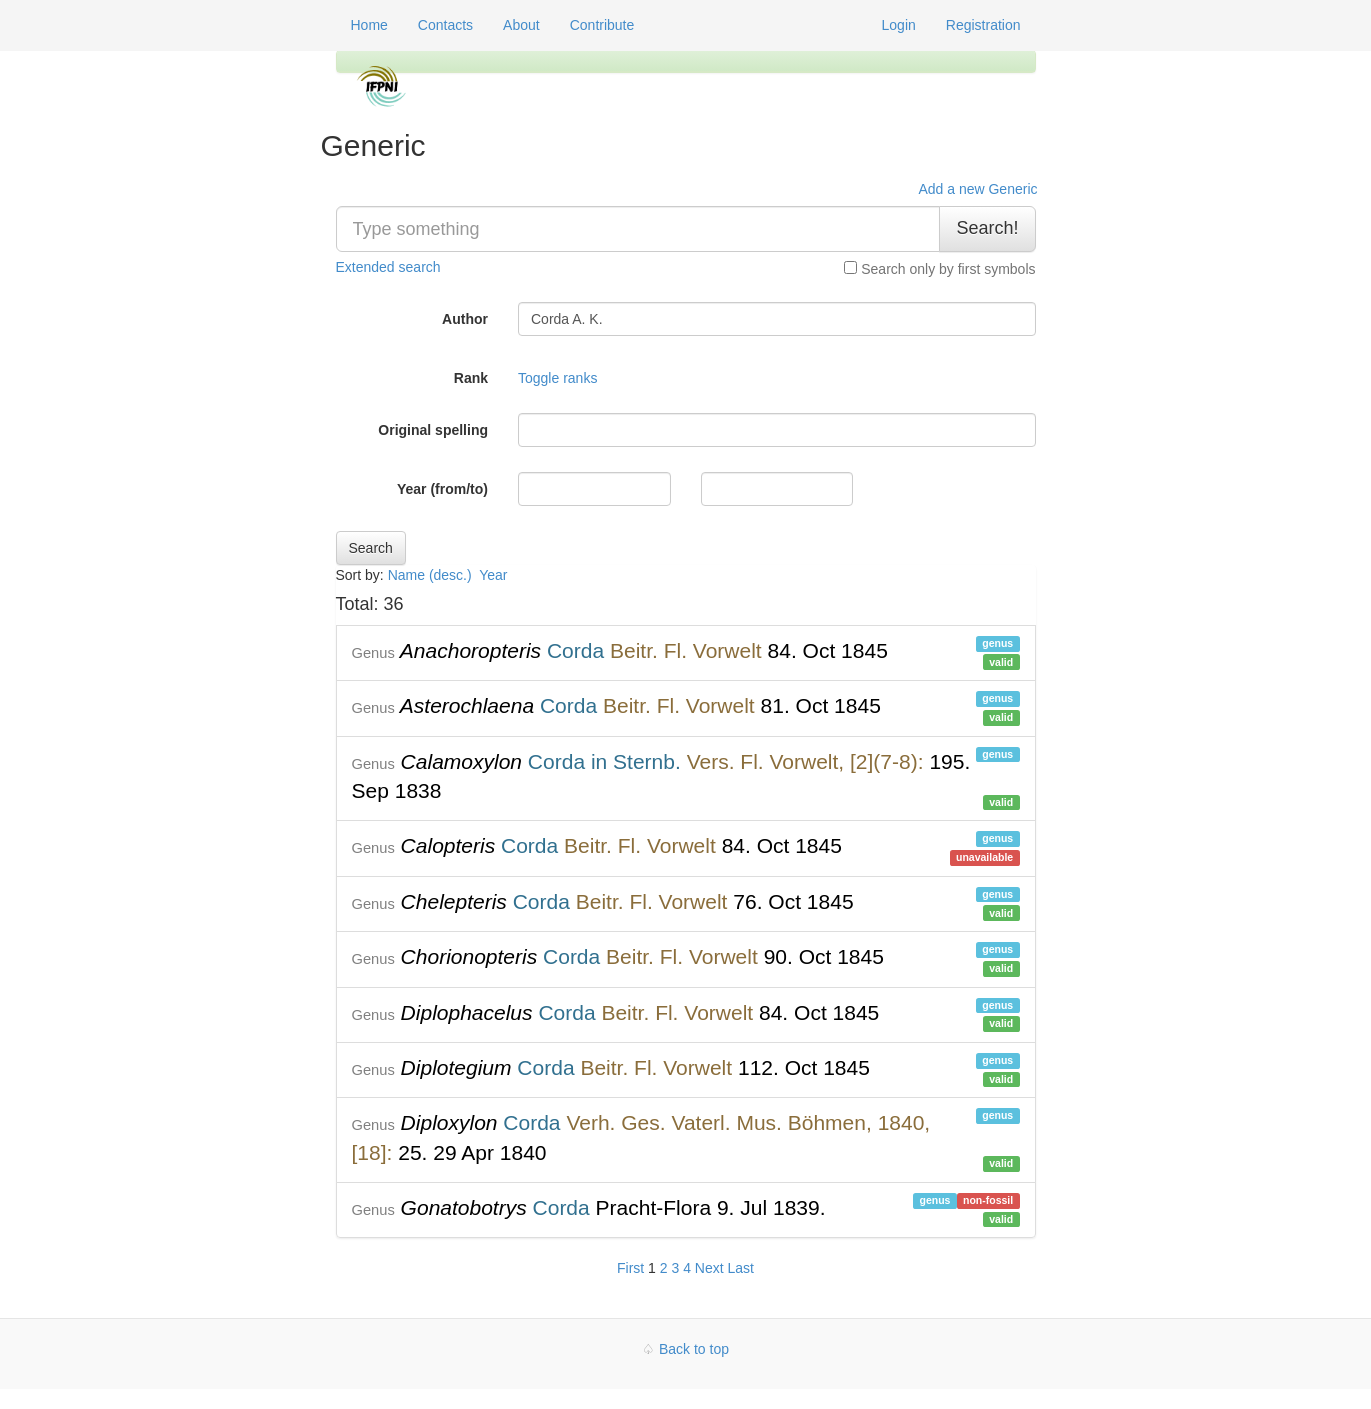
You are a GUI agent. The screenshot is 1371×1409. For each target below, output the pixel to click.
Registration (983, 25)
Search (371, 548)
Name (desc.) (430, 575)
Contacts (445, 25)
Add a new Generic (977, 189)
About (521, 25)
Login (899, 25)
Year (495, 575)
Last (741, 1268)
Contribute (602, 25)
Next (709, 1268)
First (630, 1268)
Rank (471, 378)
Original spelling (433, 430)
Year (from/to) (442, 489)
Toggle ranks (557, 378)
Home (369, 25)
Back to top (694, 1349)
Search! (987, 228)
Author (465, 319)
